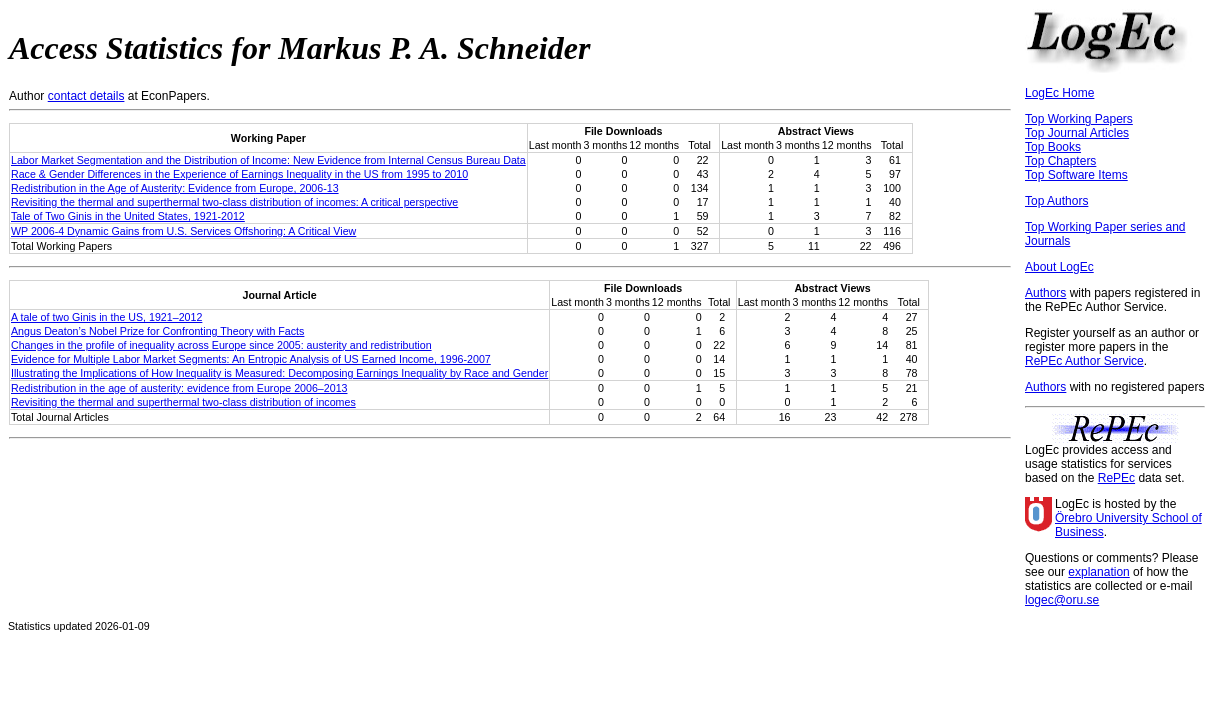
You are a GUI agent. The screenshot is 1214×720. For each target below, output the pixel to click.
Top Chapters (1060, 161)
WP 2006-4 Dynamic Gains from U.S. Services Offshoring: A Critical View (183, 231)
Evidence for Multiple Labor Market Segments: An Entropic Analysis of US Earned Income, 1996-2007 (251, 359)
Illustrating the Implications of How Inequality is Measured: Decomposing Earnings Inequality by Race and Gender (279, 373)
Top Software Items (1076, 175)
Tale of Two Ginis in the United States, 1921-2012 (128, 216)
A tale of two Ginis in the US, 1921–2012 (106, 317)
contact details (86, 96)
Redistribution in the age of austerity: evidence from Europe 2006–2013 (179, 388)
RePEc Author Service (1084, 361)
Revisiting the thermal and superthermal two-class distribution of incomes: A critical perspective (234, 202)
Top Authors (1056, 201)
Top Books (1053, 147)
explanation (1098, 572)
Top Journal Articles (1077, 133)
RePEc (1116, 478)
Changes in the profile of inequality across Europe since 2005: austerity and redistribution (221, 345)
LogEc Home (1059, 93)
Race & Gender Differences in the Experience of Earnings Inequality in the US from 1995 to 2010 (239, 174)
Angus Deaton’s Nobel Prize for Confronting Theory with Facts (157, 331)
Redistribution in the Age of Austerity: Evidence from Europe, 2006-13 (175, 188)
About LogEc (1059, 267)
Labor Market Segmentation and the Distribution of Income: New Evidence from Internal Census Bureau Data (268, 160)
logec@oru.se (1062, 600)
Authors (1045, 293)
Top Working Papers (1079, 119)
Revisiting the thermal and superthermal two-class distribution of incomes (183, 402)
